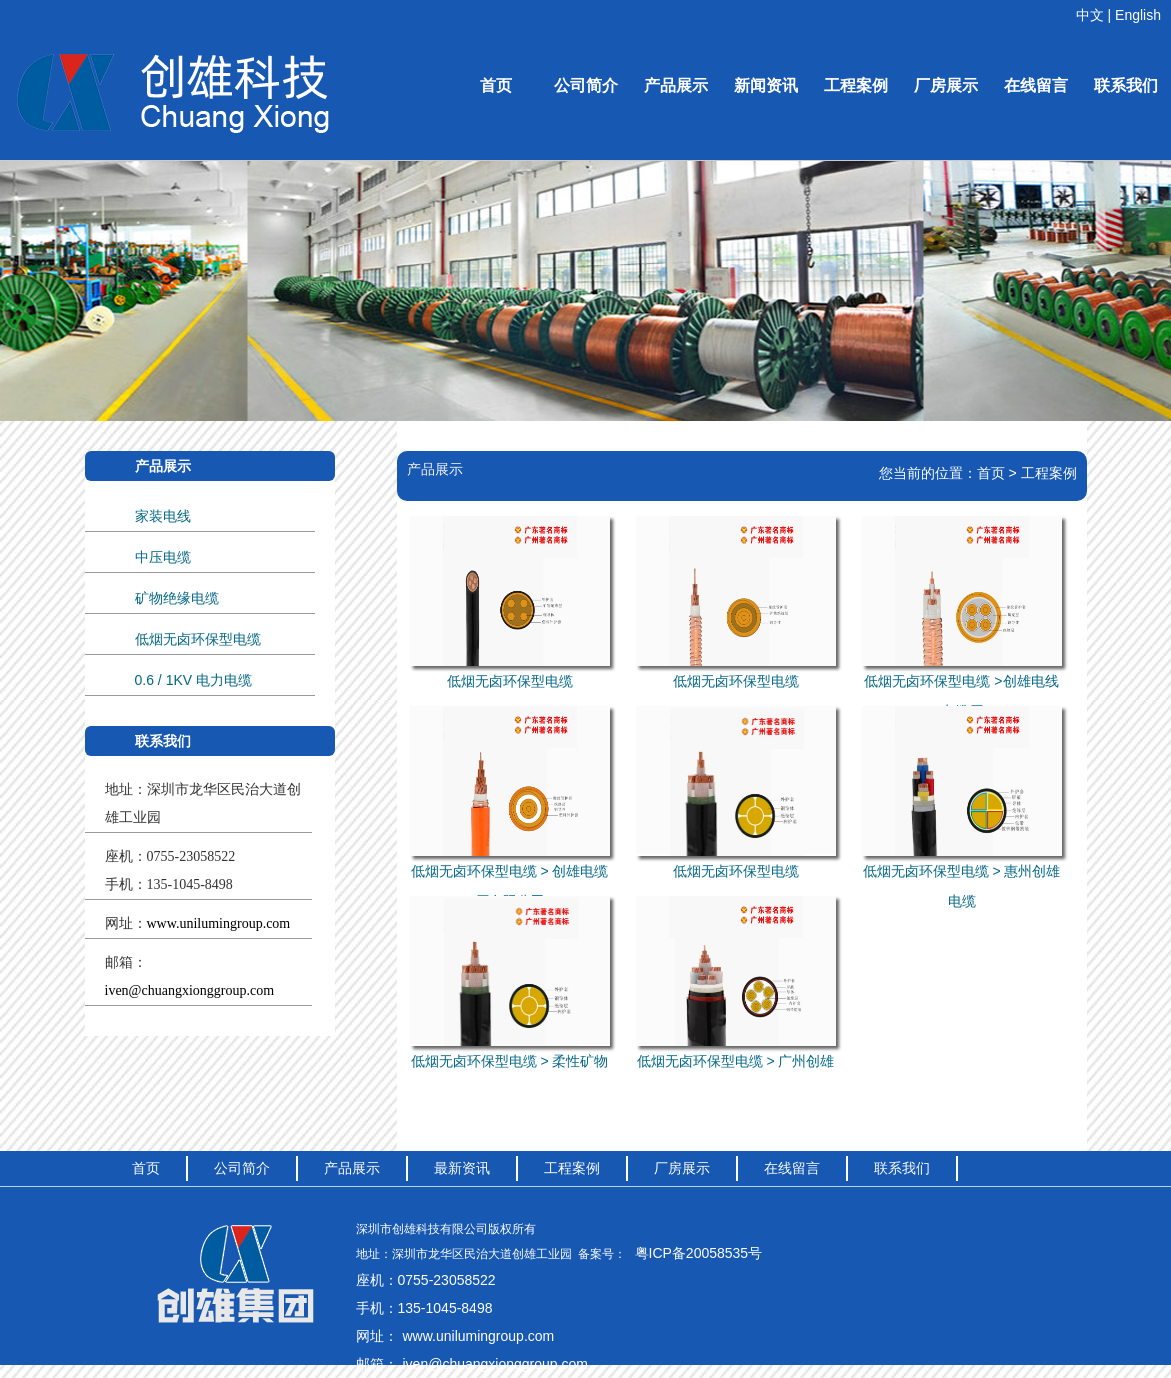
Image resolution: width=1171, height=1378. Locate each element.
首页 (496, 85)
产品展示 (676, 85)
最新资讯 (462, 1168)
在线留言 (1036, 85)
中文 (1090, 15)
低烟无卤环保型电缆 (198, 639)
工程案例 (856, 85)
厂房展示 (946, 85)
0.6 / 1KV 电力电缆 (193, 680)
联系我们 (1126, 85)
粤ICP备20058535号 (699, 1253)
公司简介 (586, 85)
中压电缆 (163, 557)
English (1138, 15)
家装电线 (163, 516)
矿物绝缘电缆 (177, 598)
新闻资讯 (766, 85)
